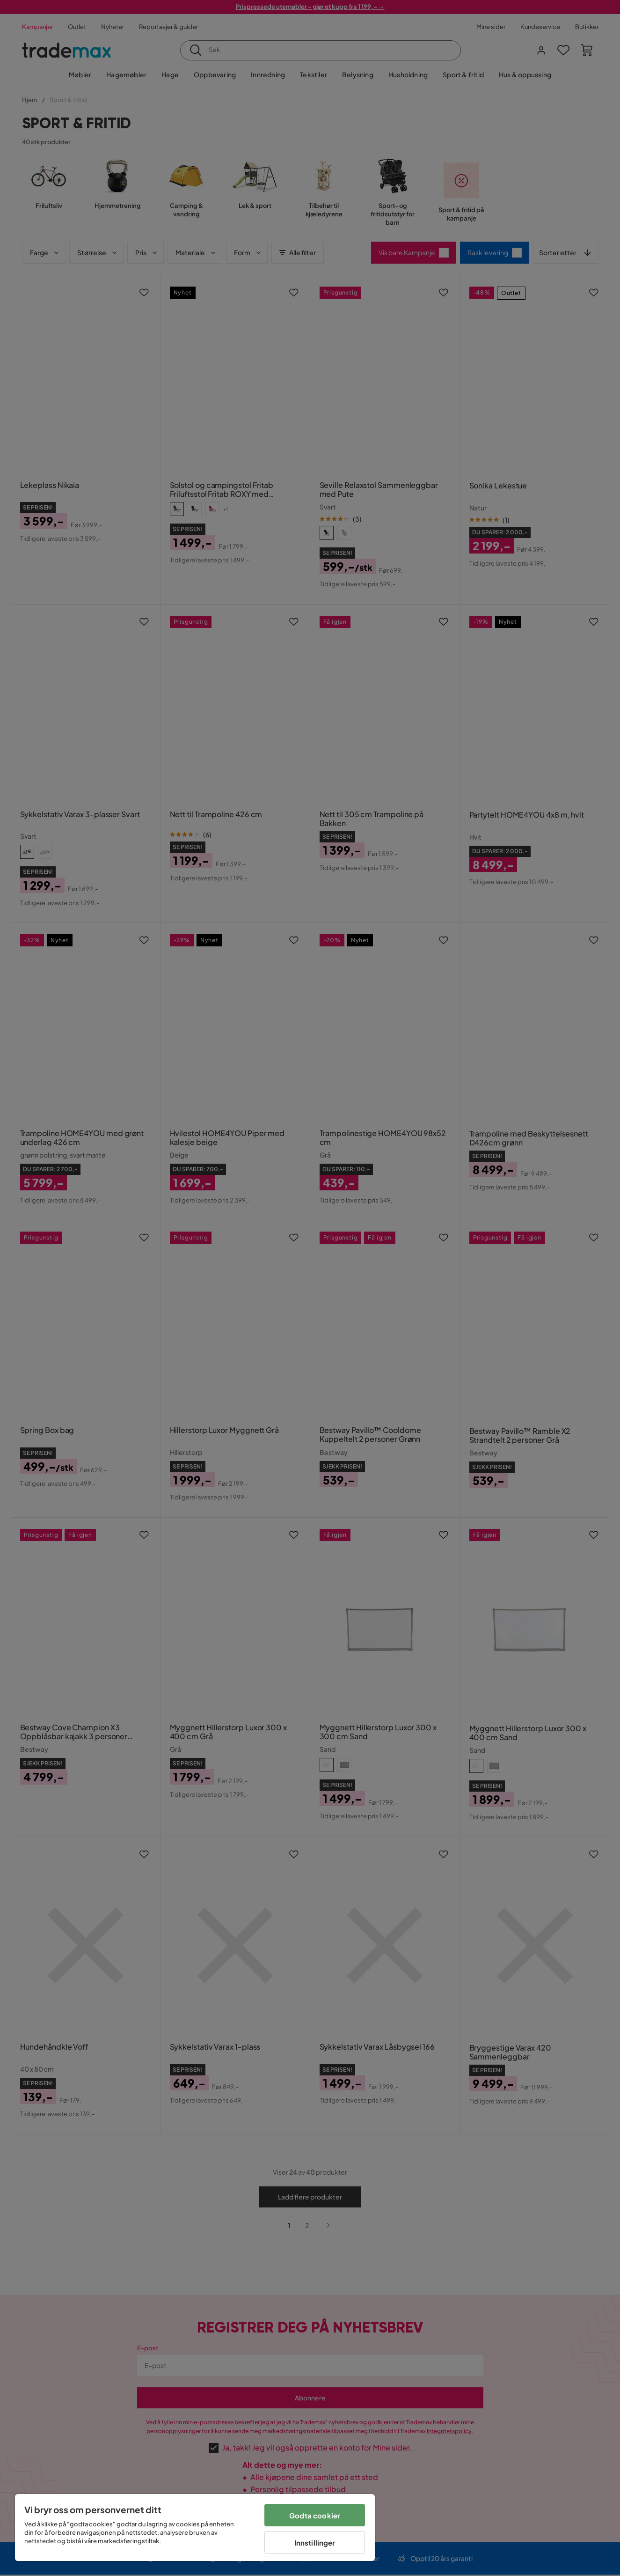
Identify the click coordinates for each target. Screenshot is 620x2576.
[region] (195, 2527)
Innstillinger (315, 2542)
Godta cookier (314, 2515)
